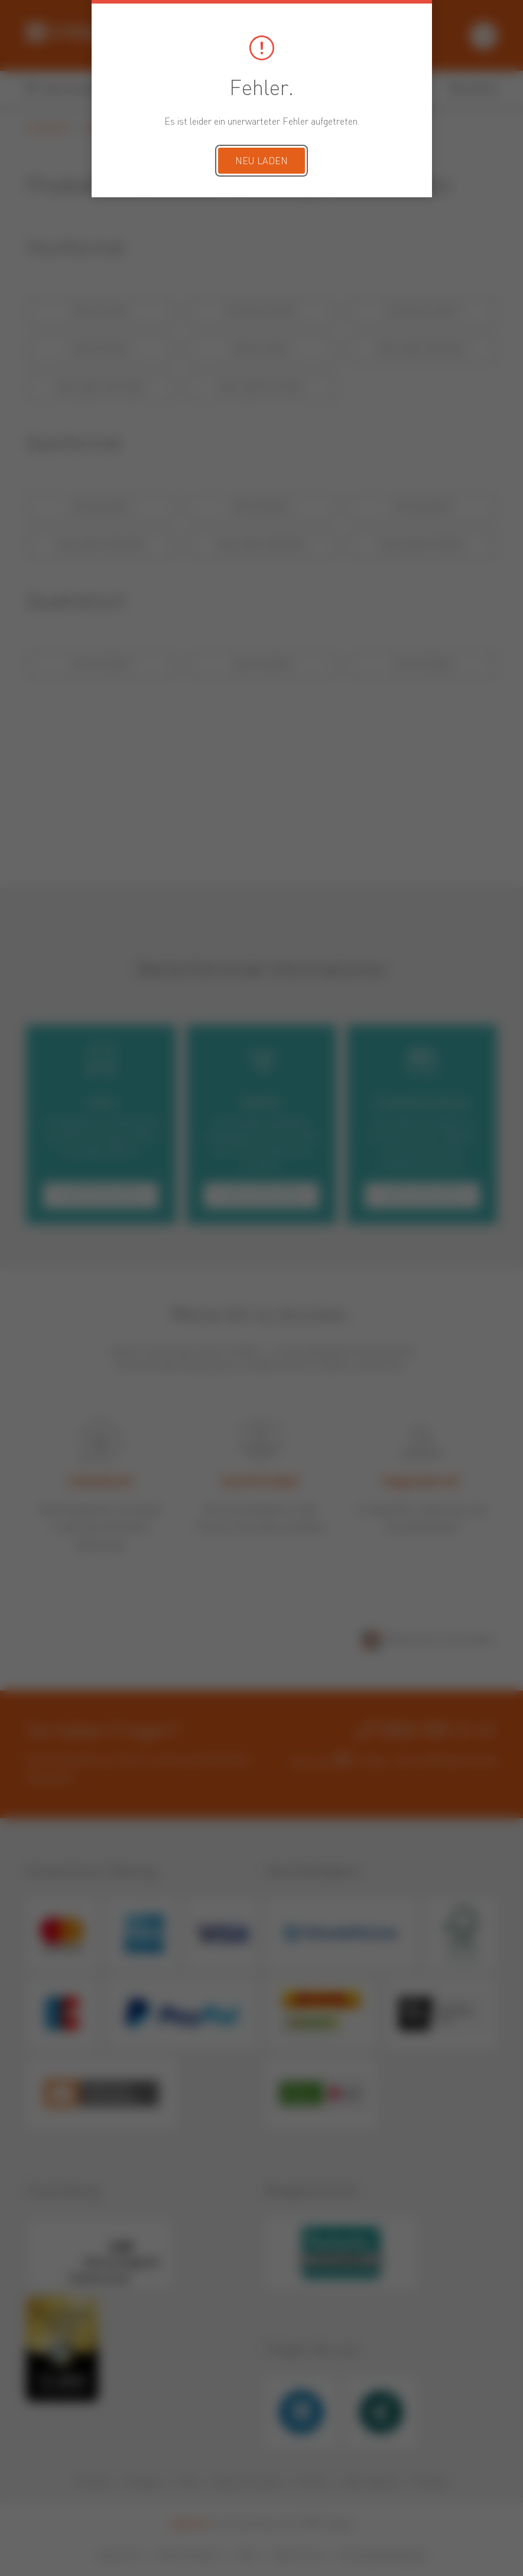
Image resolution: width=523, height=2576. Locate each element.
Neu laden (261, 162)
